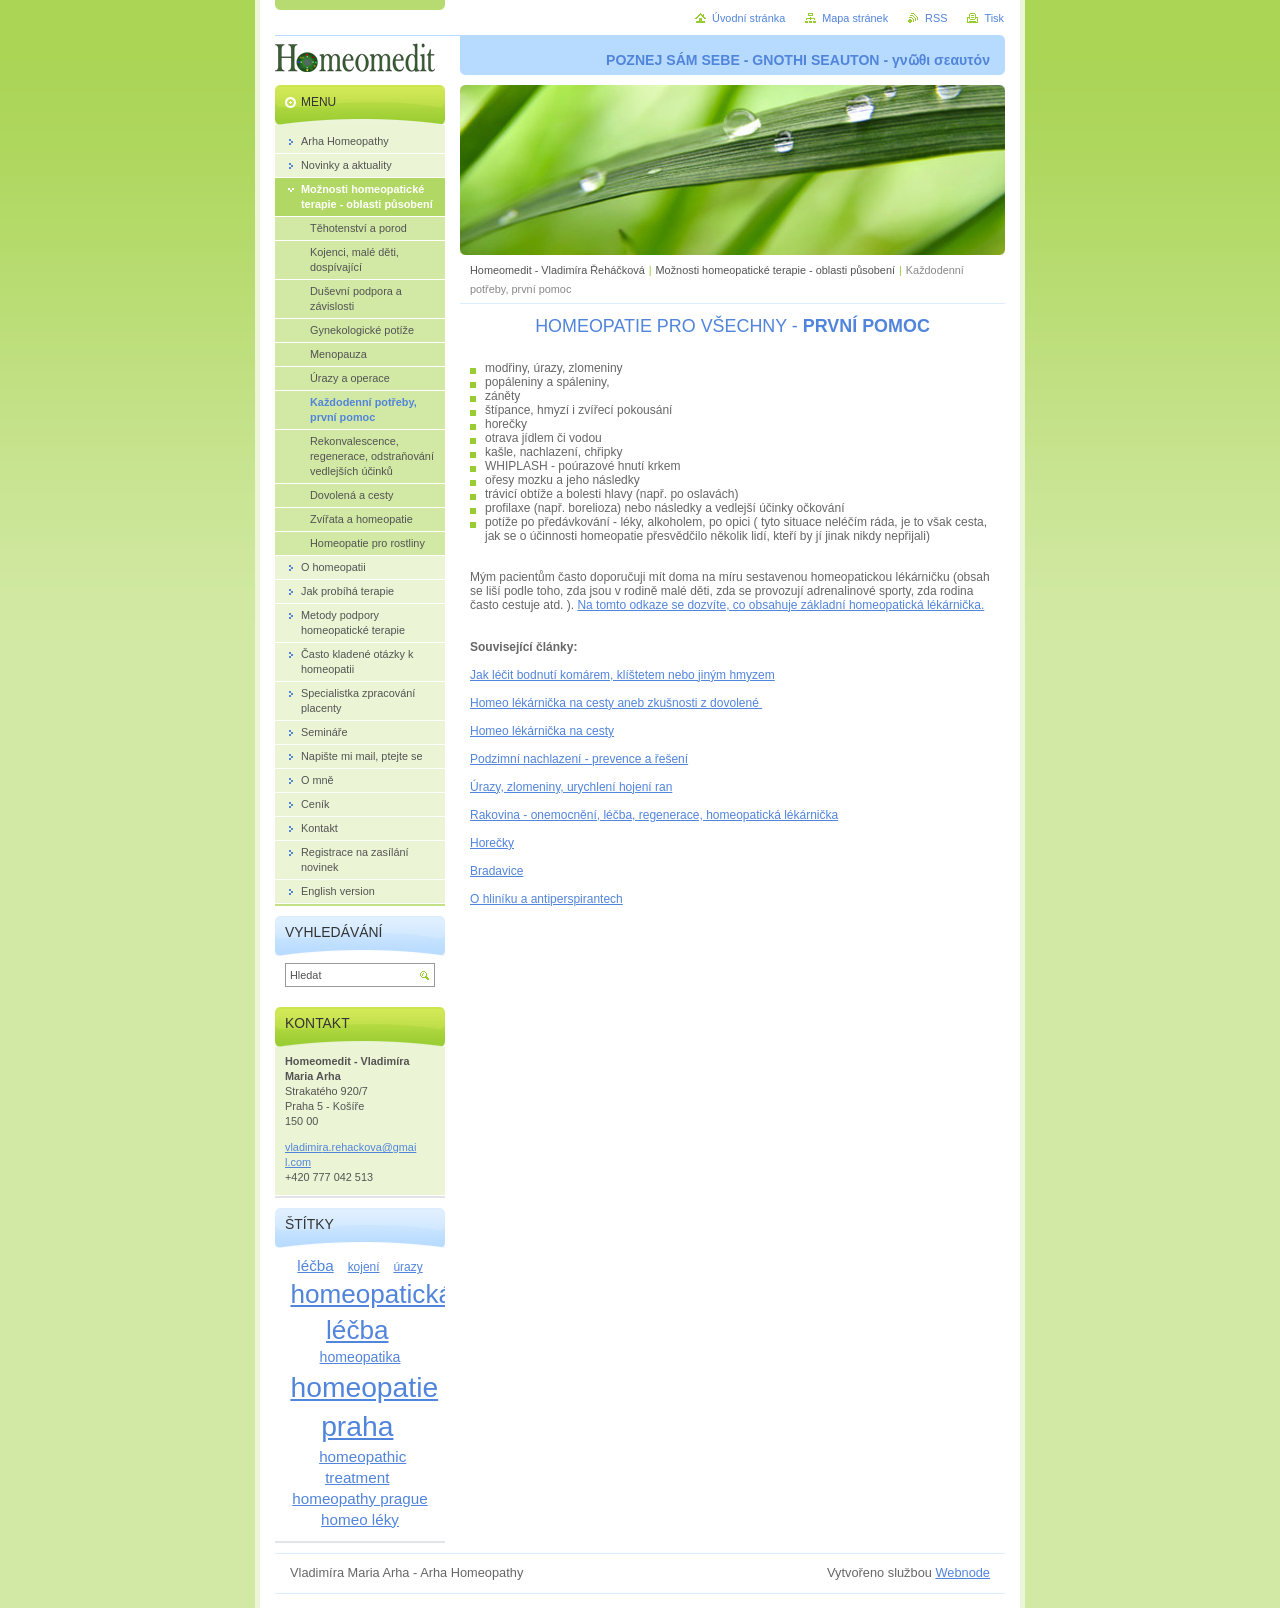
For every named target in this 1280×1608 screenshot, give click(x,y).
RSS (936, 18)
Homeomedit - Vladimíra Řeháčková (557, 270)
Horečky (492, 843)
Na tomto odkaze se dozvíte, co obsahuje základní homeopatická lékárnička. (780, 605)
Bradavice (496, 871)
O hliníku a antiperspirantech (546, 899)
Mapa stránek (855, 18)
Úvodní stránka (748, 18)
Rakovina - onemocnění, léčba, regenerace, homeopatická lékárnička (654, 815)
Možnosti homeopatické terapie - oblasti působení (775, 270)
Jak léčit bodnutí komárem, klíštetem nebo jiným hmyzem (622, 675)
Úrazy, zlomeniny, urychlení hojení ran (571, 787)
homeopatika (360, 1357)
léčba (315, 1265)
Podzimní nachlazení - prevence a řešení (579, 759)
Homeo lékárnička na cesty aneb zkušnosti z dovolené (616, 703)
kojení (364, 1267)
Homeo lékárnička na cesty (542, 731)
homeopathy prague (359, 1498)
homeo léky (360, 1519)
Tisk (994, 18)
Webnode (962, 1572)
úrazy (407, 1267)
